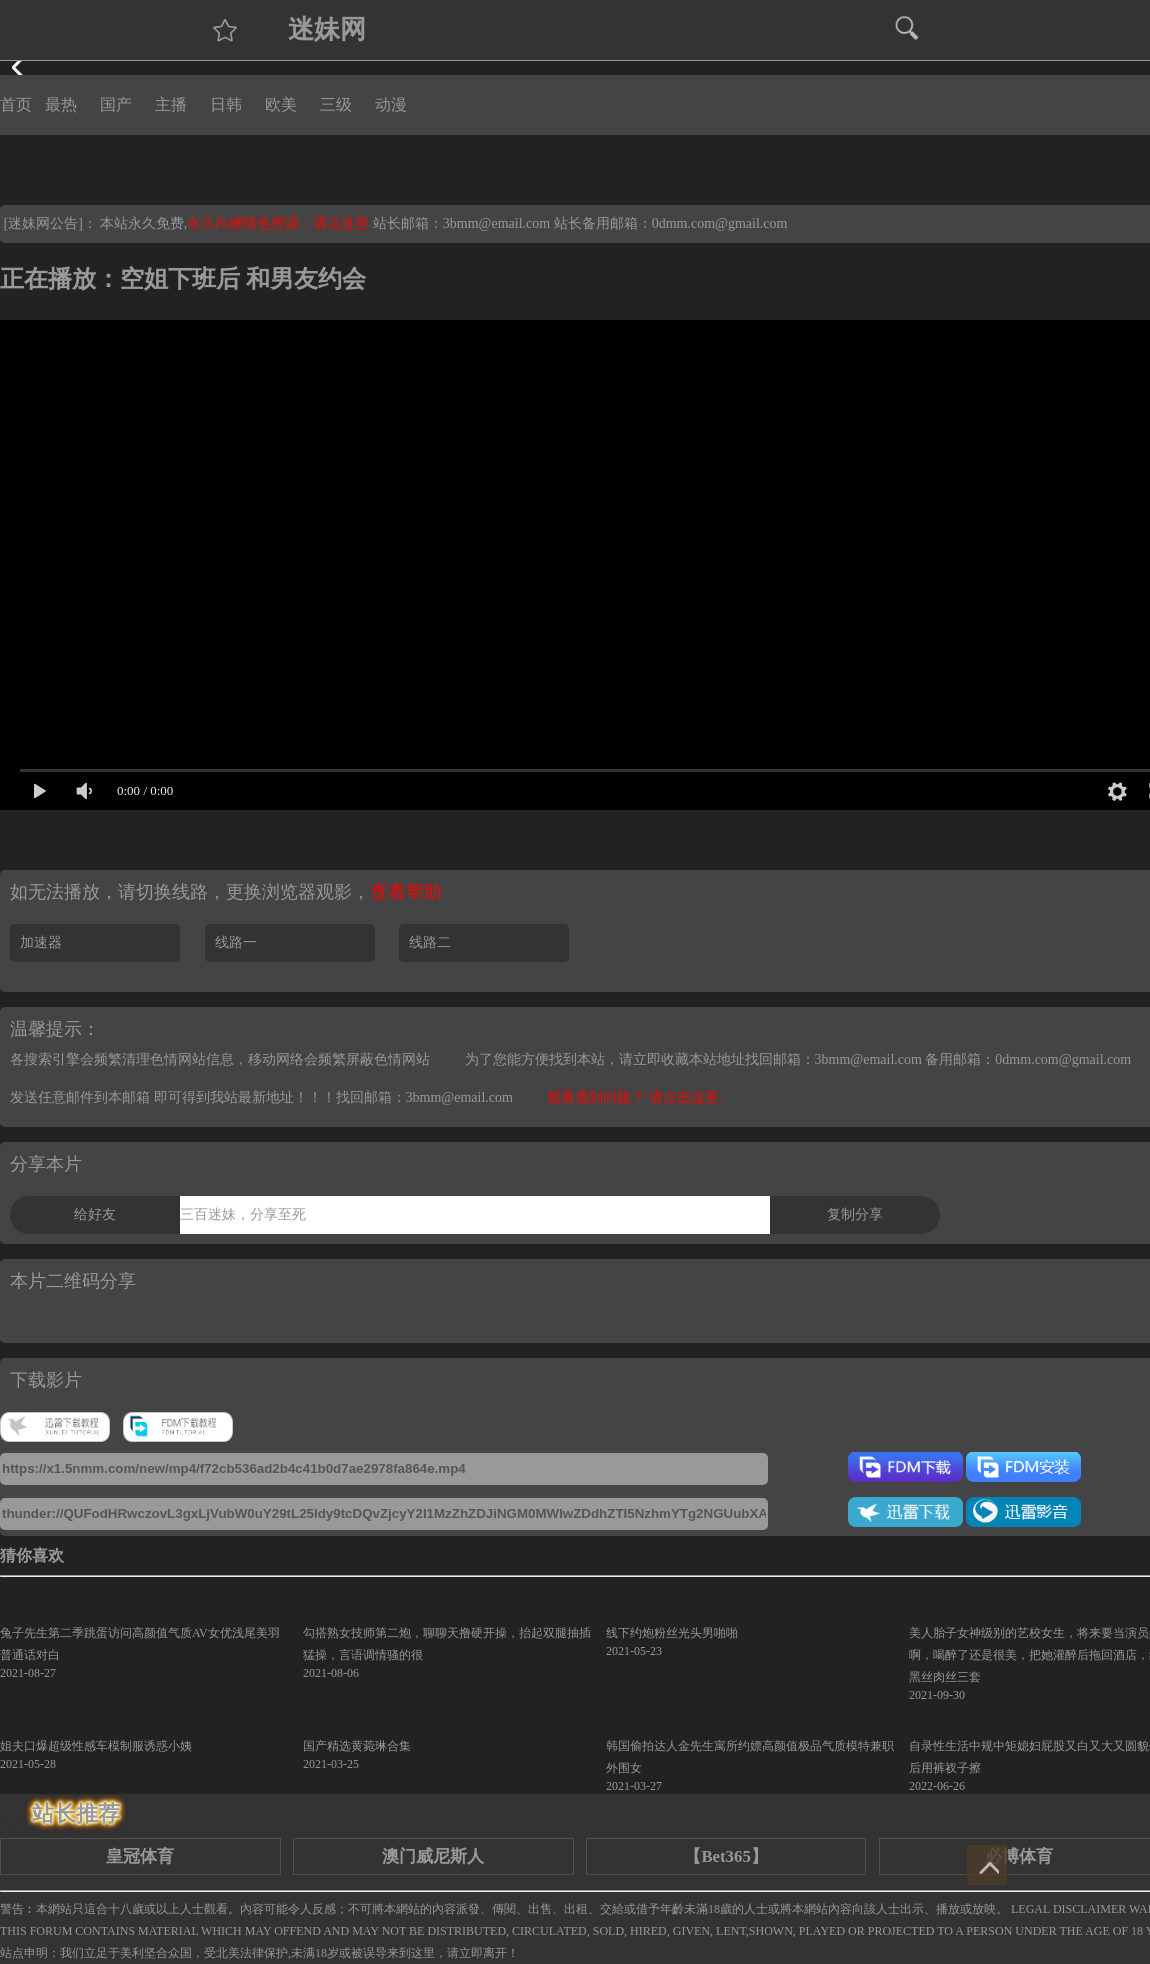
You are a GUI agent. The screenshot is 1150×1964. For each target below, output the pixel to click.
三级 (336, 104)
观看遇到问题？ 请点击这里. (634, 1097)
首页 (16, 104)
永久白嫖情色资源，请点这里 (280, 223)
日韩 (226, 104)
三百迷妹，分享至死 (243, 1214)
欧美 (281, 104)
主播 (171, 104)
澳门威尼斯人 (433, 1856)
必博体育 (1019, 1856)
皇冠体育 (140, 1856)
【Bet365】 (725, 1856)
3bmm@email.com (496, 223)
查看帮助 (406, 892)
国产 (116, 104)
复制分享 (855, 1214)
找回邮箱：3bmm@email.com (424, 1097)
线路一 (236, 942)
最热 (61, 104)
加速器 (41, 942)
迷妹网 (327, 29)
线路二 (430, 942)
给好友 (95, 1214)
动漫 (391, 104)
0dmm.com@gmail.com (720, 223)
